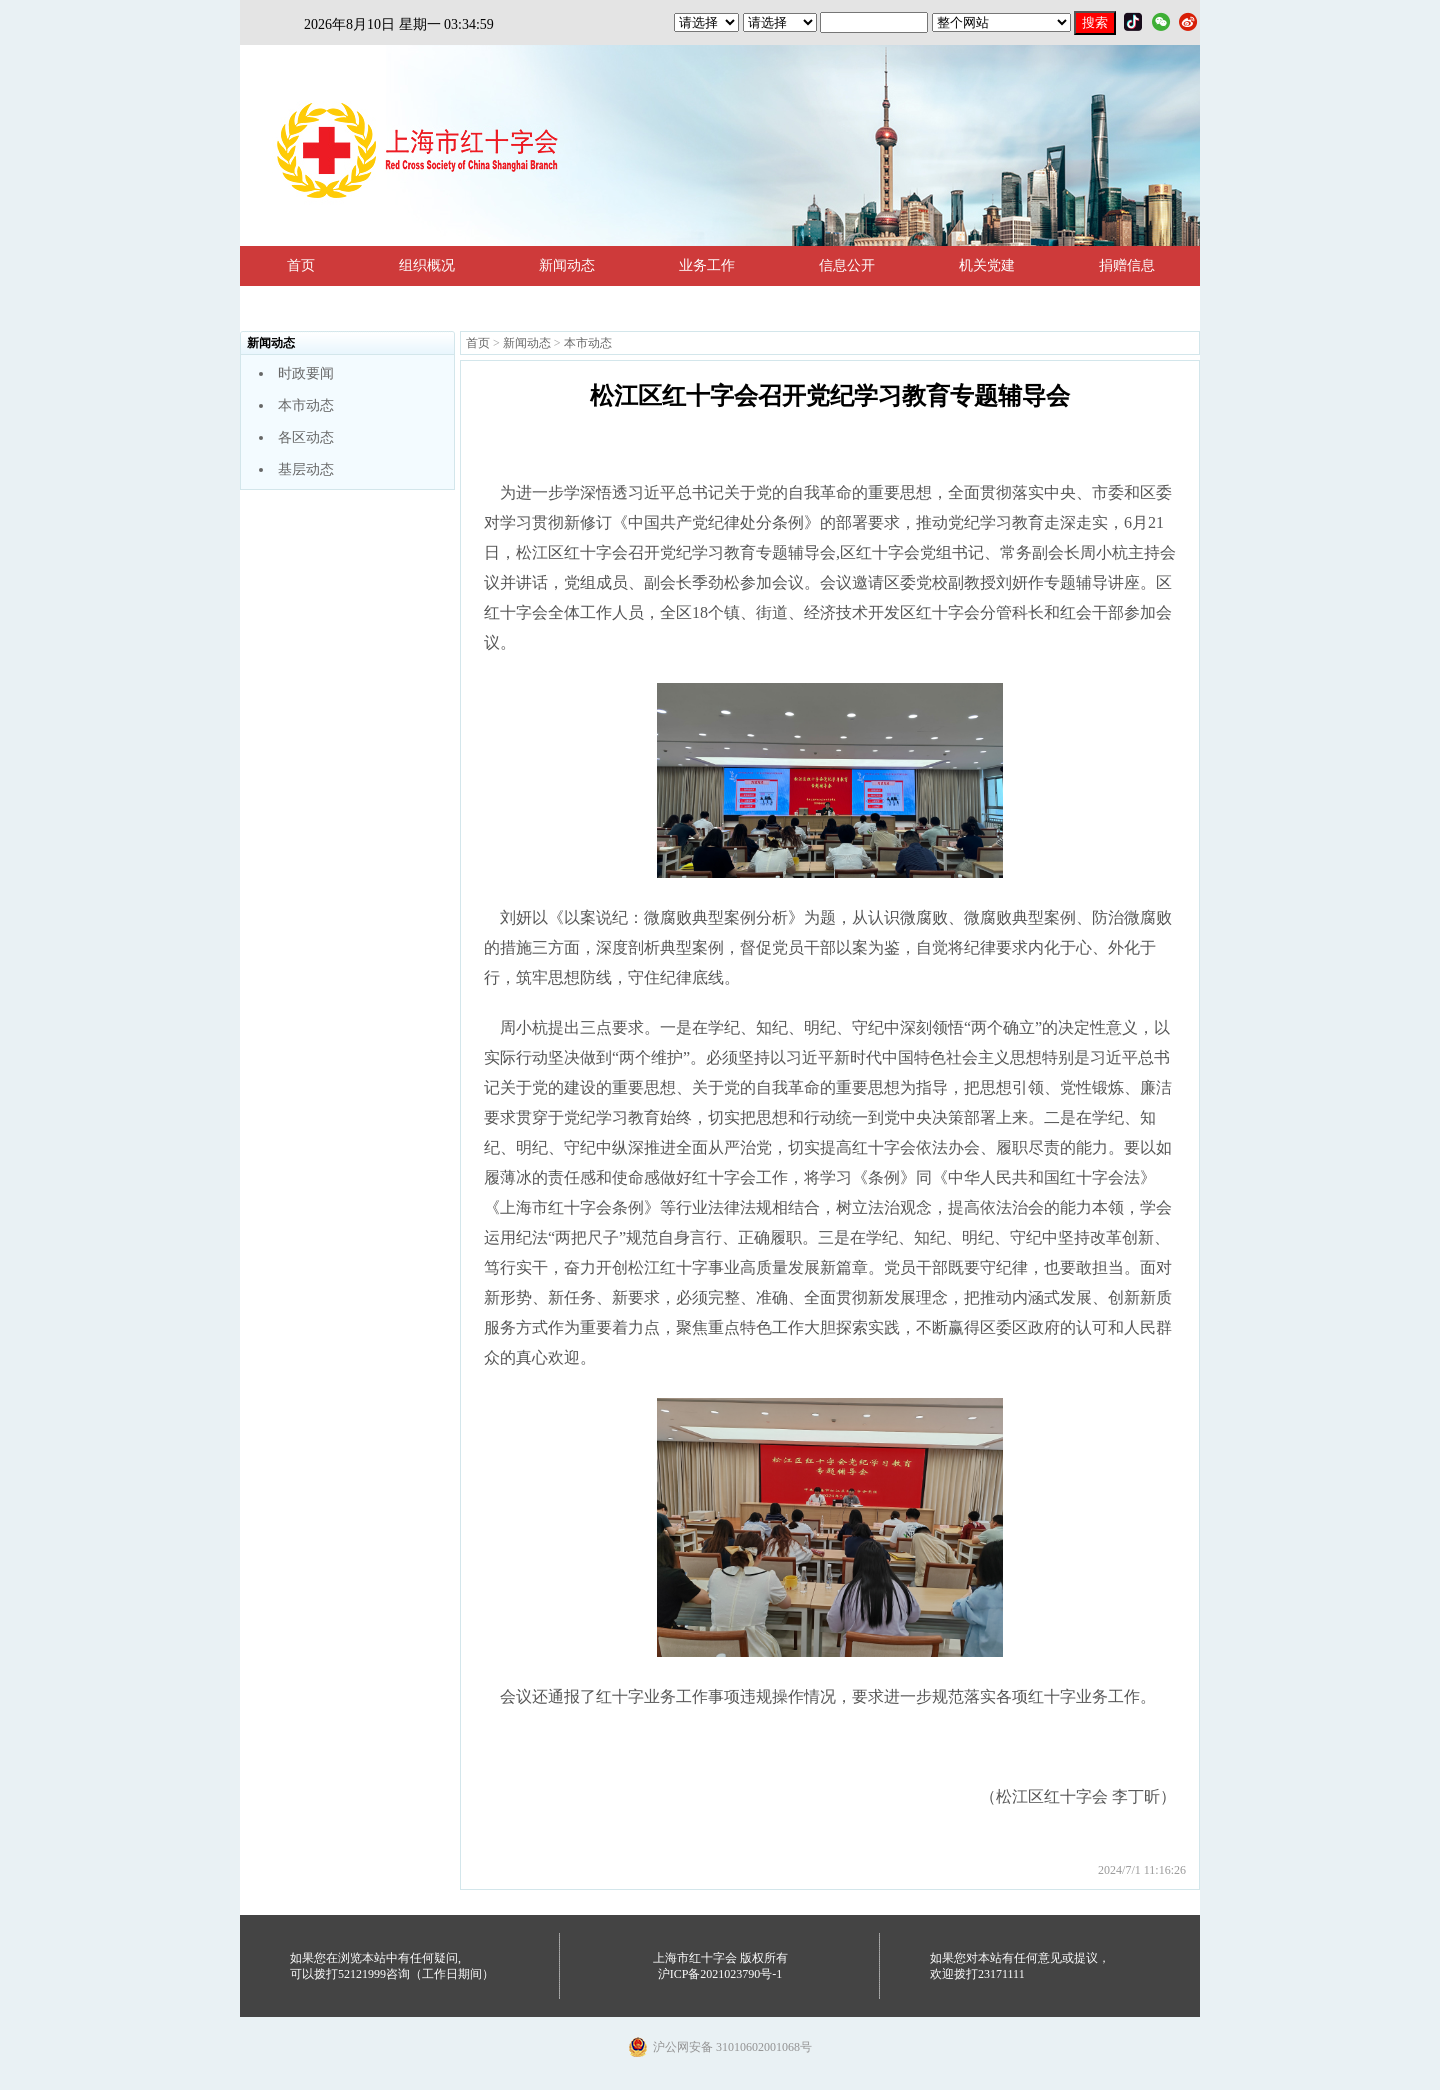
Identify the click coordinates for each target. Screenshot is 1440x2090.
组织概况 (427, 265)
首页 (301, 265)
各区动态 (306, 437)
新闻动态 (567, 265)
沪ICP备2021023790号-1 (720, 1974)
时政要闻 (306, 373)
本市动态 (306, 405)
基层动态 (306, 469)
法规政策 (315, 305)
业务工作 (707, 265)
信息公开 (847, 265)
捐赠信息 (1127, 265)
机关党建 (987, 265)
